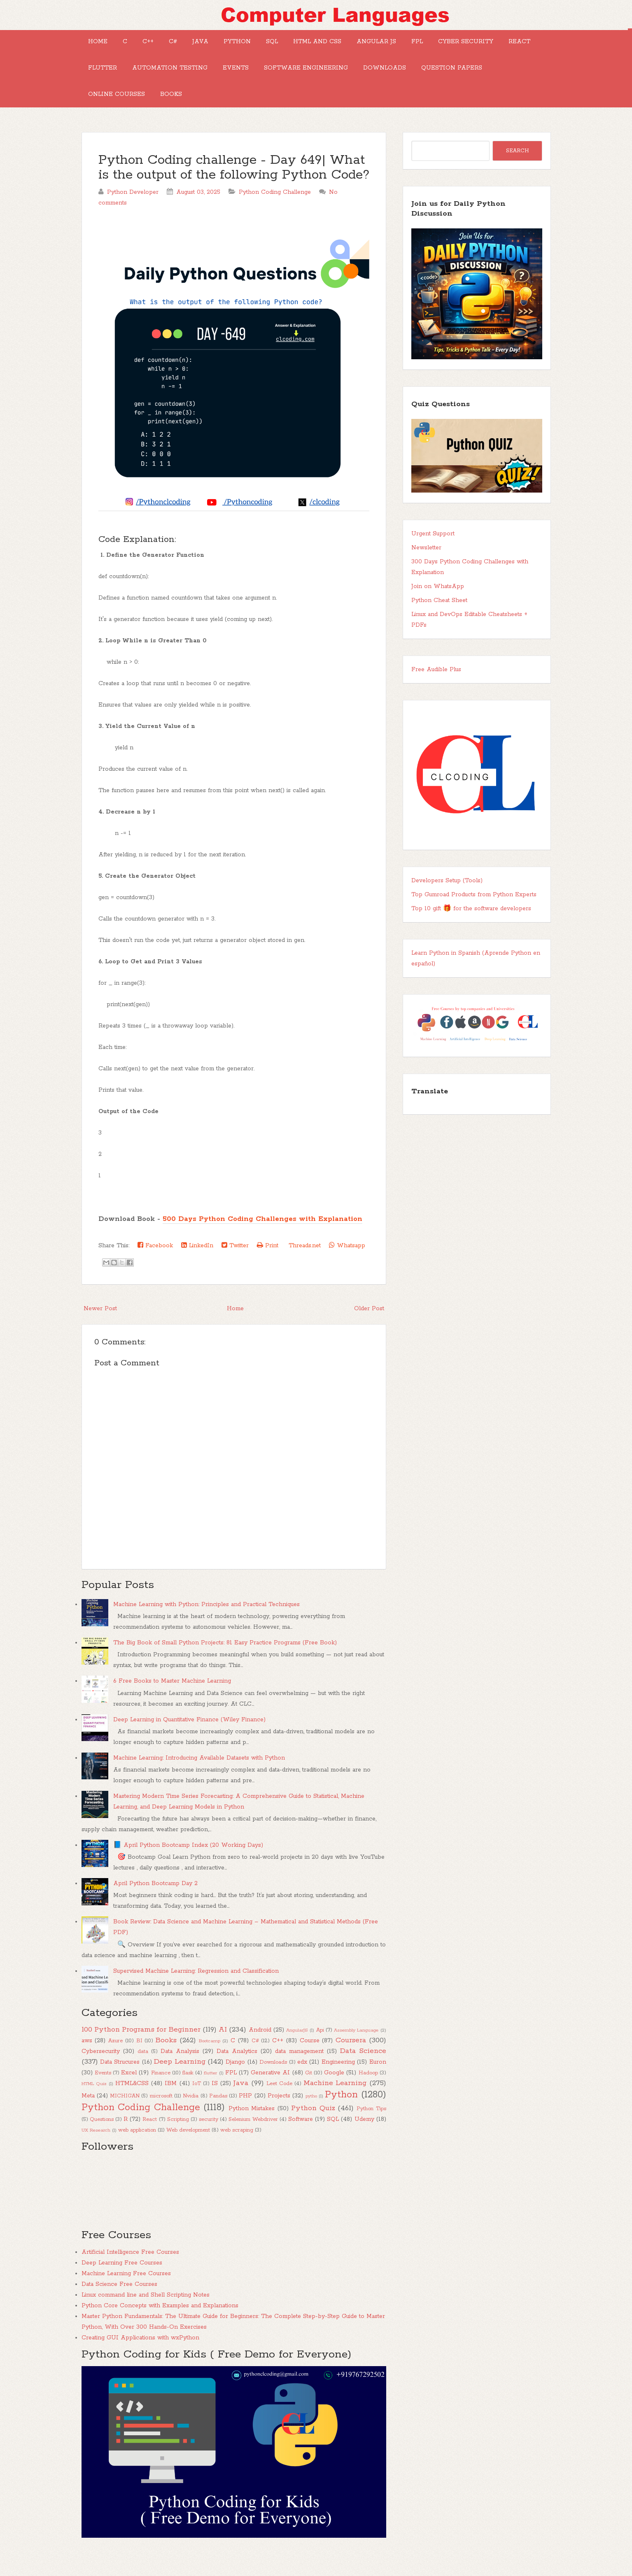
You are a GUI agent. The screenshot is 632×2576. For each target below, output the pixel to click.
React (179, 77)
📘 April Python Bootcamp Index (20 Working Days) (188, 1865)
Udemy (364, 2139)
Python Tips (371, 2128)
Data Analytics (237, 2071)
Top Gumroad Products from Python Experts (473, 914)
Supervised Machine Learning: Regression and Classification (196, 1991)
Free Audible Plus (436, 689)
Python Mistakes (252, 2128)
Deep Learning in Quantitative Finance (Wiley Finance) (189, 1739)
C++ (164, 45)
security (208, 2139)
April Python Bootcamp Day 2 (155, 1903)
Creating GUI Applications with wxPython (140, 2357)
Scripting (178, 2139)
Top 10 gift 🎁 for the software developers (471, 928)
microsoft (161, 2115)
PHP (245, 2115)
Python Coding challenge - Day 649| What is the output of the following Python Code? (233, 187)
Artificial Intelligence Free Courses (130, 2272)
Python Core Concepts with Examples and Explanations (160, 2325)
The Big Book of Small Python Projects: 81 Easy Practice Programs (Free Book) (225, 1662)
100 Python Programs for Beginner (141, 2049)
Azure (115, 2060)
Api (320, 2049)
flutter (210, 2093)
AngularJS (297, 2050)
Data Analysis (180, 2071)
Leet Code (279, 2103)
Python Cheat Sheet (439, 620)
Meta (88, 2115)
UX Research (96, 2150)
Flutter (226, 77)
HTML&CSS (132, 2103)
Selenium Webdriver (253, 2139)
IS (215, 2103)
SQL (315, 45)
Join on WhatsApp (437, 606)
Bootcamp (209, 2061)
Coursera (351, 2060)
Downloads (112, 110)
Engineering (338, 2081)
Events (373, 77)
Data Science (363, 2070)
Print (267, 1265)
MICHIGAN (125, 2115)
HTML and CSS (367, 45)
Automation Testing (300, 77)
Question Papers (186, 110)
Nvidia (190, 2115)
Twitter (235, 1265)
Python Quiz (313, 2127)
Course (309, 2060)
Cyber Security (119, 77)
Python (273, 45)
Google (334, 2092)
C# (196, 45)
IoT (196, 2103)
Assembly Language (356, 2050)
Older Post (369, 1328)
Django (235, 2081)
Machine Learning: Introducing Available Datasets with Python (199, 1777)
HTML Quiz (94, 2103)
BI (139, 2060)
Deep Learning (179, 2081)
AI (223, 2049)
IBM (171, 2103)
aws (87, 2060)
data (143, 2071)
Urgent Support (433, 553)
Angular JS (432, 45)
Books (328, 110)
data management (299, 2071)
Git (308, 2092)
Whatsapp (347, 1265)
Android (260, 2049)
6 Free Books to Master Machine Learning (172, 1700)
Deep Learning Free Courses (122, 2282)
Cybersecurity (101, 2071)
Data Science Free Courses (119, 2304)
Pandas (218, 2115)
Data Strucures (120, 2081)
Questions (102, 2139)
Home (101, 45)
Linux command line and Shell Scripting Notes (146, 2314)
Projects (279, 2115)
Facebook (155, 1265)
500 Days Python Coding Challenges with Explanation (262, 1239)
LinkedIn (197, 1265)
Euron (377, 2081)
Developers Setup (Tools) (447, 900)
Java (230, 45)
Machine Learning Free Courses (126, 2293)
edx (302, 2081)
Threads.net (304, 1265)
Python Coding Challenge (275, 212)
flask (188, 2092)
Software (300, 2139)
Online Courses (267, 110)
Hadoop (368, 2092)
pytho (311, 2116)
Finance (160, 2092)
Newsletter (426, 567)
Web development (188, 2149)
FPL (479, 45)
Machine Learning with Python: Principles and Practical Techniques (206, 1624)
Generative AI (270, 2092)
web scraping (236, 2149)
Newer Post (100, 1328)
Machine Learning (334, 2102)
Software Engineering (450, 77)
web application (137, 2149)
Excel (129, 2092)
